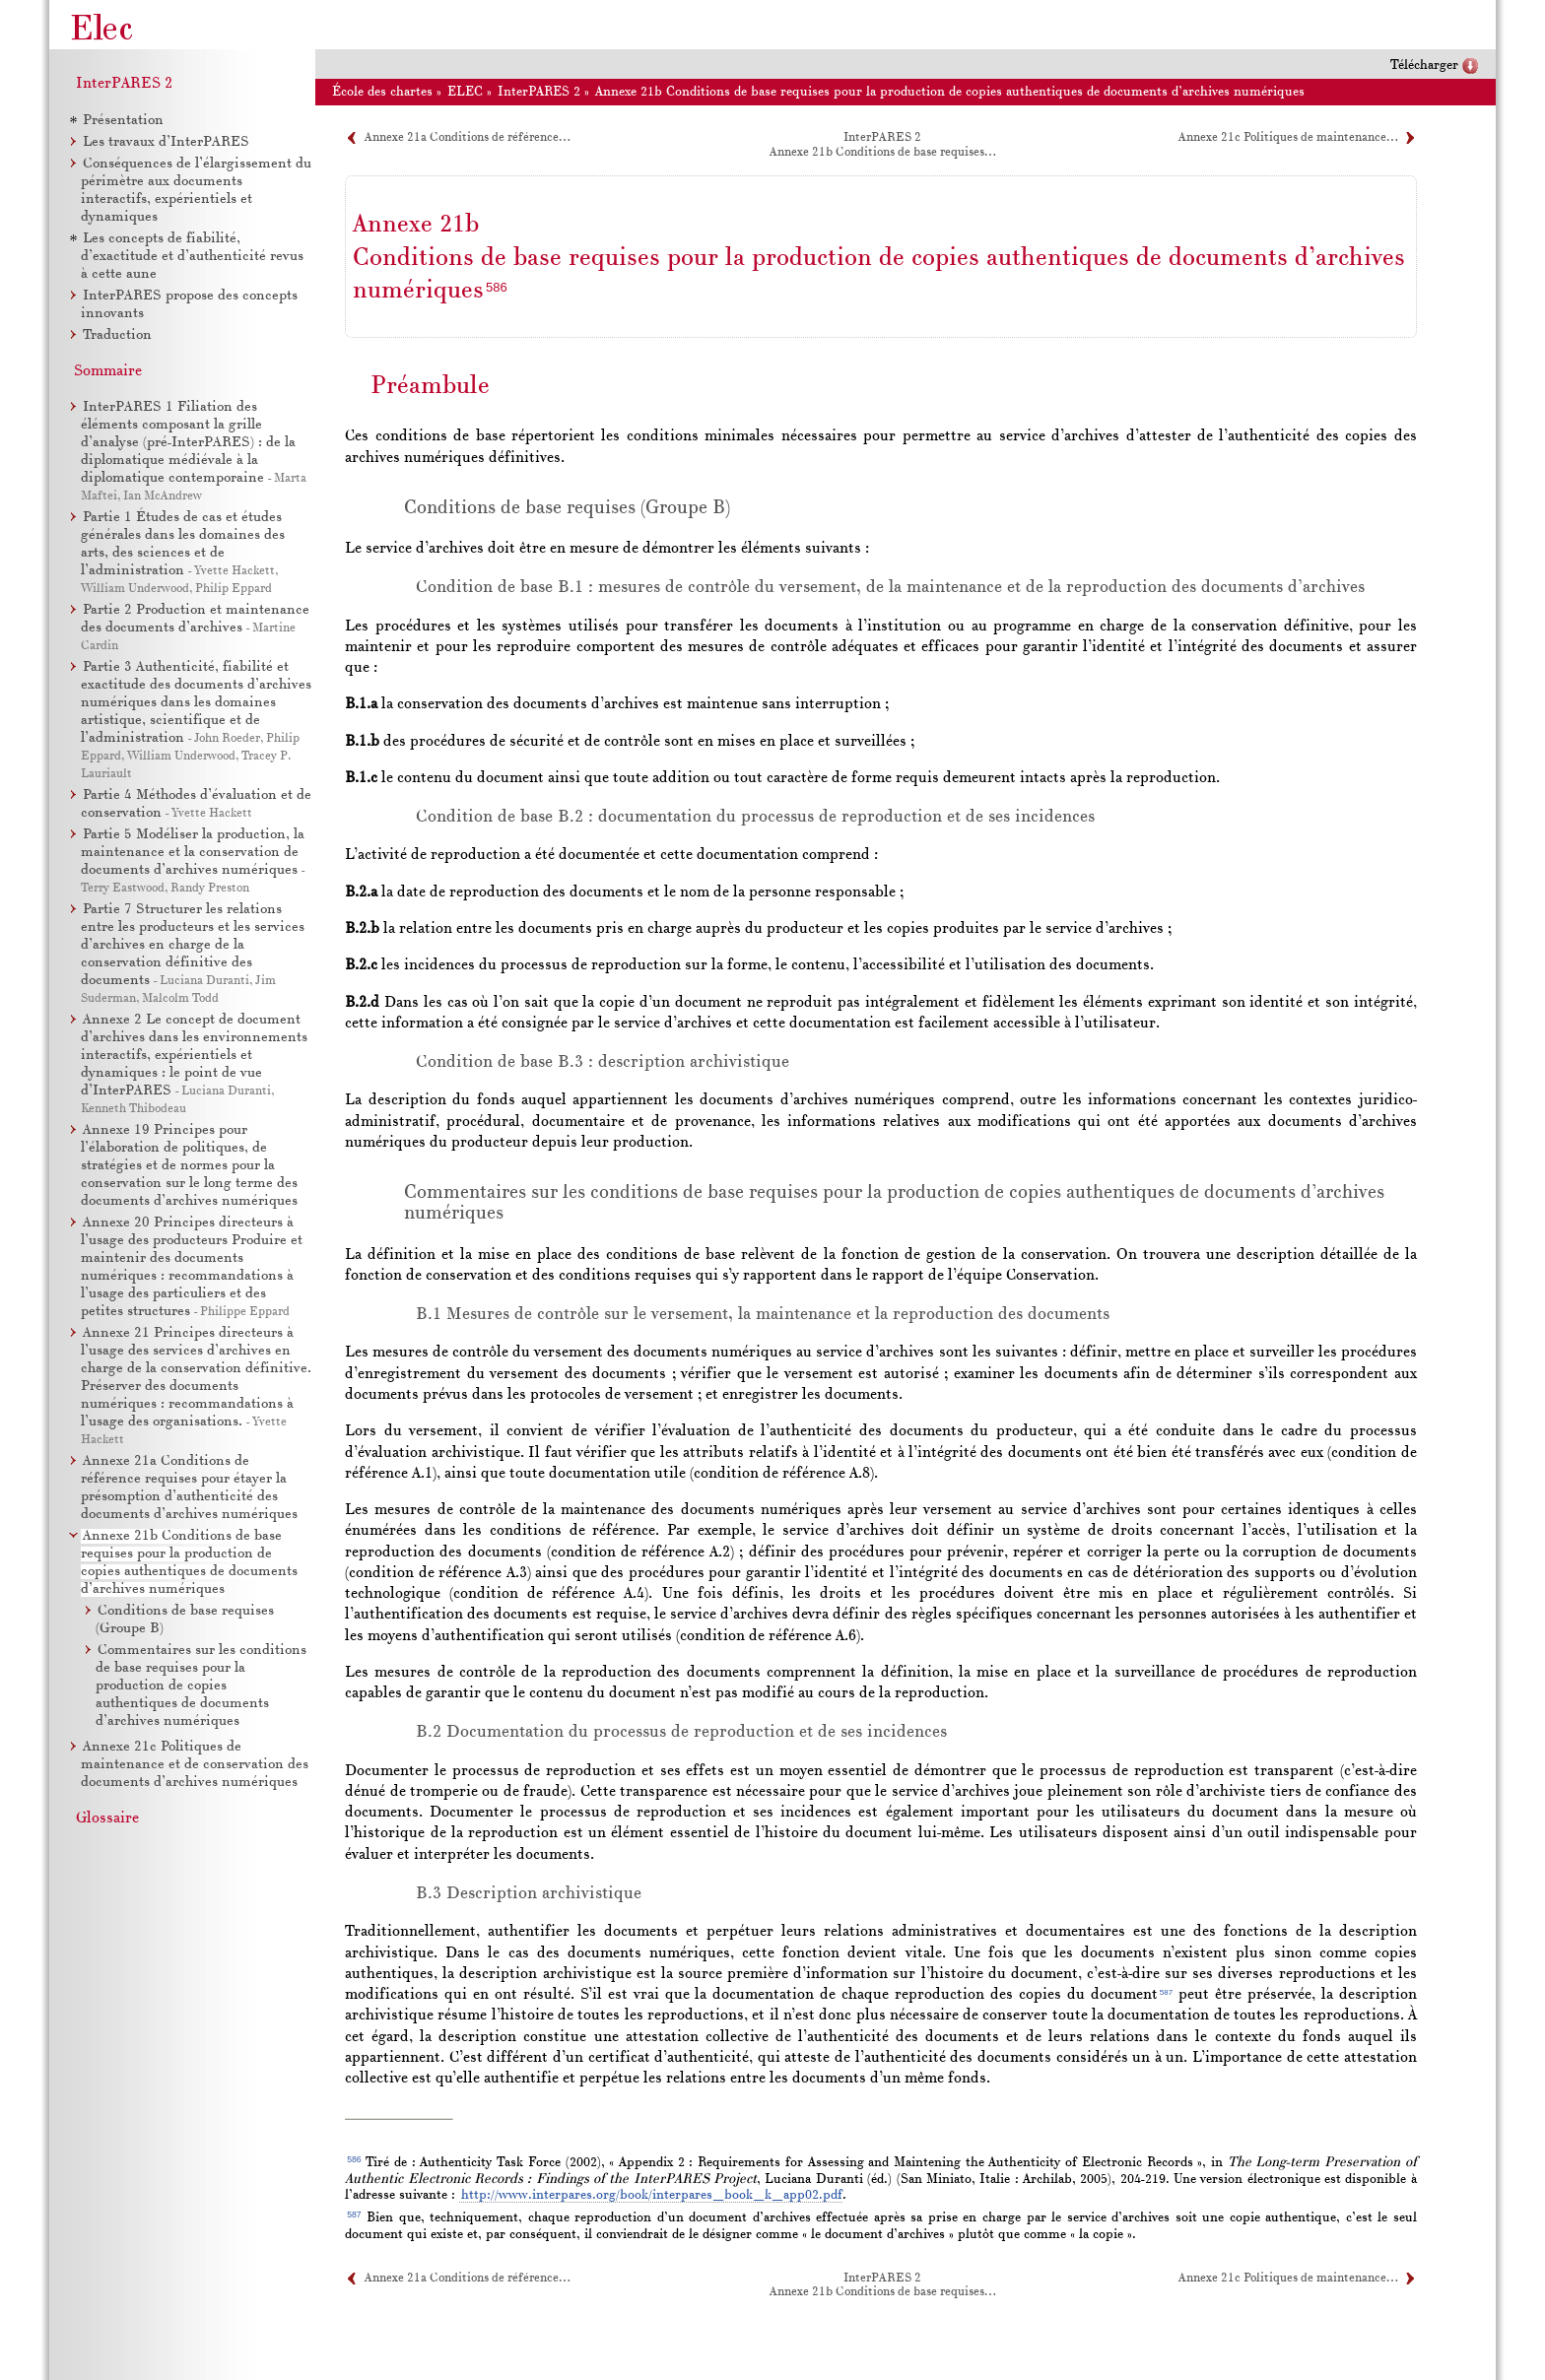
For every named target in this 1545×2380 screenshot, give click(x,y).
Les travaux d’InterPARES (166, 142)
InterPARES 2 (124, 84)
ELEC (465, 92)
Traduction (117, 335)
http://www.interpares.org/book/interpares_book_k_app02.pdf (651, 2195)
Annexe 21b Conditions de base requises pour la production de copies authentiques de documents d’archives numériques (950, 92)
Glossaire (107, 1818)
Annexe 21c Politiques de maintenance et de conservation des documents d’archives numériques (194, 1765)
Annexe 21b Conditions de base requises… (882, 153)
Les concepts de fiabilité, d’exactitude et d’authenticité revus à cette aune (192, 256)
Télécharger (1424, 65)
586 (496, 287)
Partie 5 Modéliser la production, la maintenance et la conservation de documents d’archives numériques (192, 852)
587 (1166, 1992)
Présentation (123, 120)
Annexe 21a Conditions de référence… (467, 138)
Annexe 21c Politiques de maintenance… (1287, 138)
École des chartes (382, 92)
